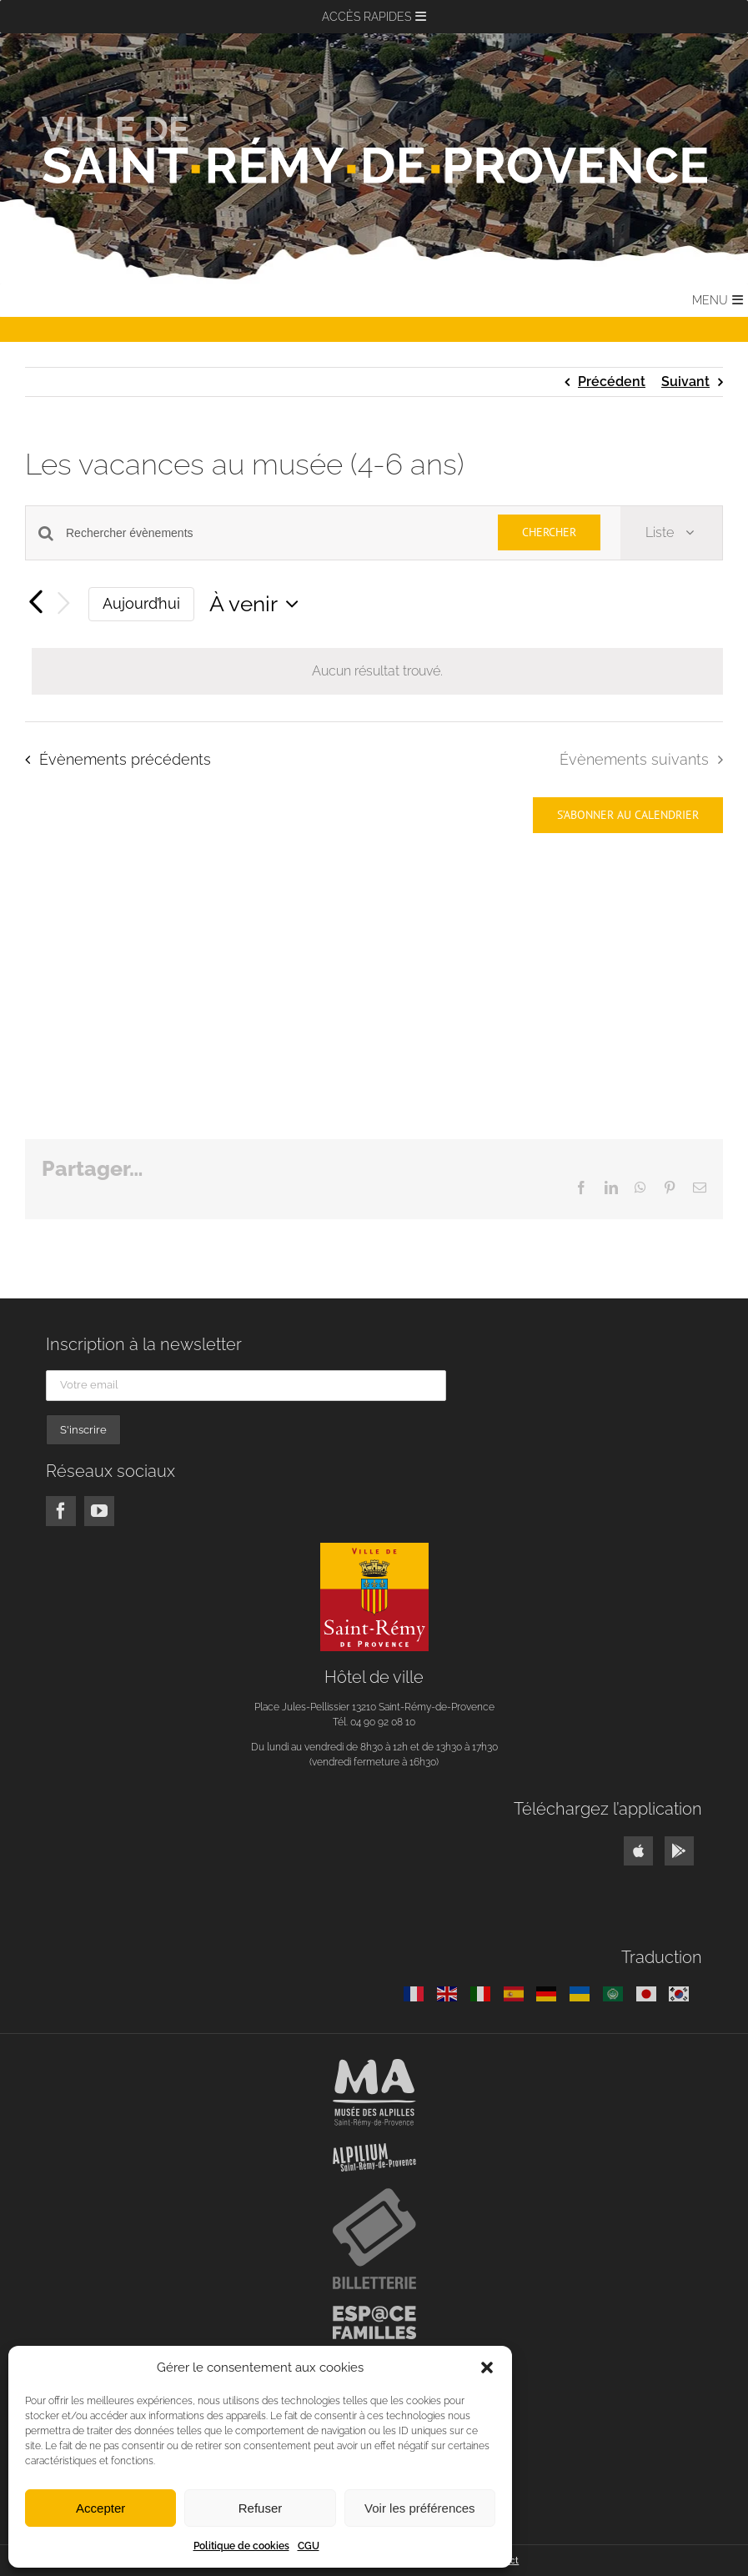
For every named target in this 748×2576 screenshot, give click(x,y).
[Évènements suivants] (63, 604)
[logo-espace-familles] (374, 2312)
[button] (487, 2367)
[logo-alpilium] (374, 2149)
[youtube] (99, 1511)
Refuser (260, 2508)
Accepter (100, 2508)
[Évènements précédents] (35, 604)
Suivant (685, 381)
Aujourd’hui (141, 603)
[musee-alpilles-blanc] (374, 2065)
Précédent (611, 381)
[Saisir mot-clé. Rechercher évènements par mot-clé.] (272, 533)
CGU (308, 2546)
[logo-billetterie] (374, 2194)
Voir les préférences (419, 2508)
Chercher (549, 532)
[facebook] (61, 1511)
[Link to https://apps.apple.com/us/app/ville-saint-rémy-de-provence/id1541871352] (638, 1850)
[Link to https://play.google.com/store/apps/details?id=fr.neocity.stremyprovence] (679, 1850)
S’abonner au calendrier (628, 815)
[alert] (377, 671)
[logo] (374, 1549)
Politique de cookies (241, 2546)
